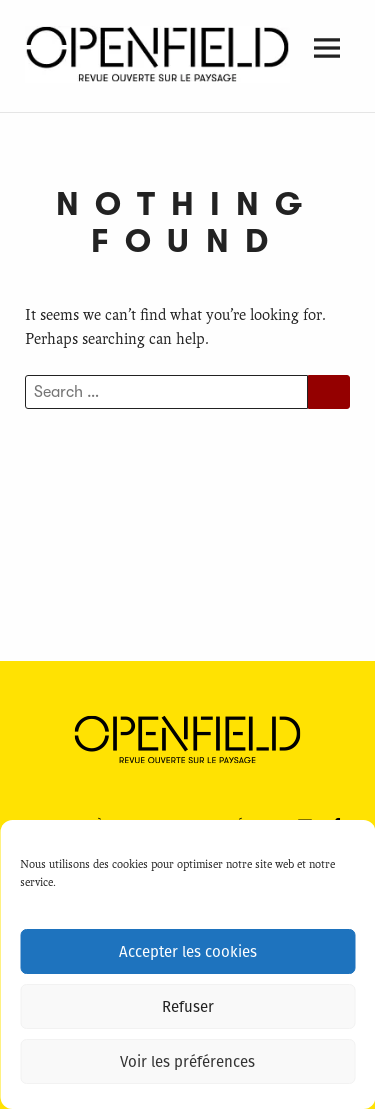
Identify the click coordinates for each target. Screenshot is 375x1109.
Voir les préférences (187, 1062)
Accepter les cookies (188, 952)
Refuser (188, 1007)
